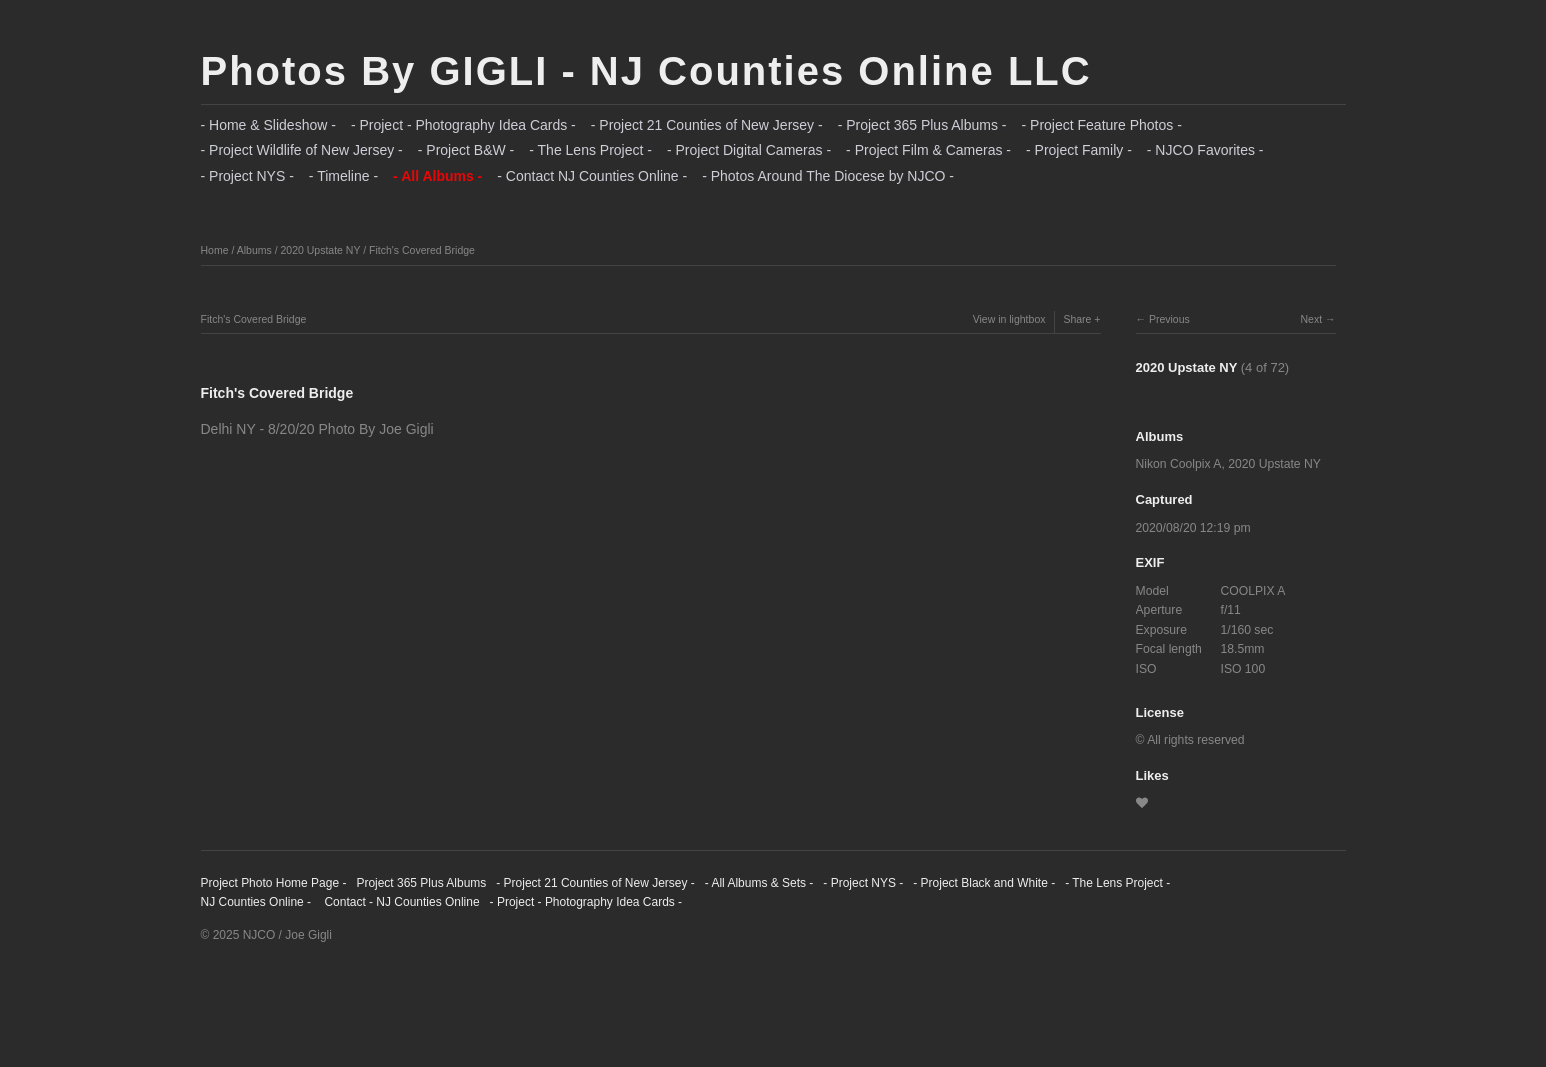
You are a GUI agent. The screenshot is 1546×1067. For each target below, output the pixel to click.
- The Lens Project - (590, 150)
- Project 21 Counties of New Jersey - (707, 125)
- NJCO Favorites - (1205, 150)
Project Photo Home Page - (274, 883)
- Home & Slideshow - (268, 125)
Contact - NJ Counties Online (400, 902)
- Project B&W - (466, 150)
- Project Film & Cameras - (928, 150)
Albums (254, 250)
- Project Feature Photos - (1102, 125)
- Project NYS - (247, 176)
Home (215, 250)
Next (1311, 319)
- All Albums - (437, 176)
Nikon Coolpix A (1179, 464)
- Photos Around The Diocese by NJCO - (828, 176)
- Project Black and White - (984, 883)
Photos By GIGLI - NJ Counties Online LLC (646, 71)
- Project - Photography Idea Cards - (463, 125)
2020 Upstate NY (320, 250)
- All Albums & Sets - (759, 883)
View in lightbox (1009, 319)
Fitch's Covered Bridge (422, 250)
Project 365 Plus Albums (421, 883)
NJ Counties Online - (256, 902)
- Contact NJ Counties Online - (592, 176)
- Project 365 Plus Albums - (922, 125)
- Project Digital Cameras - (749, 150)
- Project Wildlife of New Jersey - (302, 150)
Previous (1169, 319)
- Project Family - (1079, 150)
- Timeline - (343, 176)
